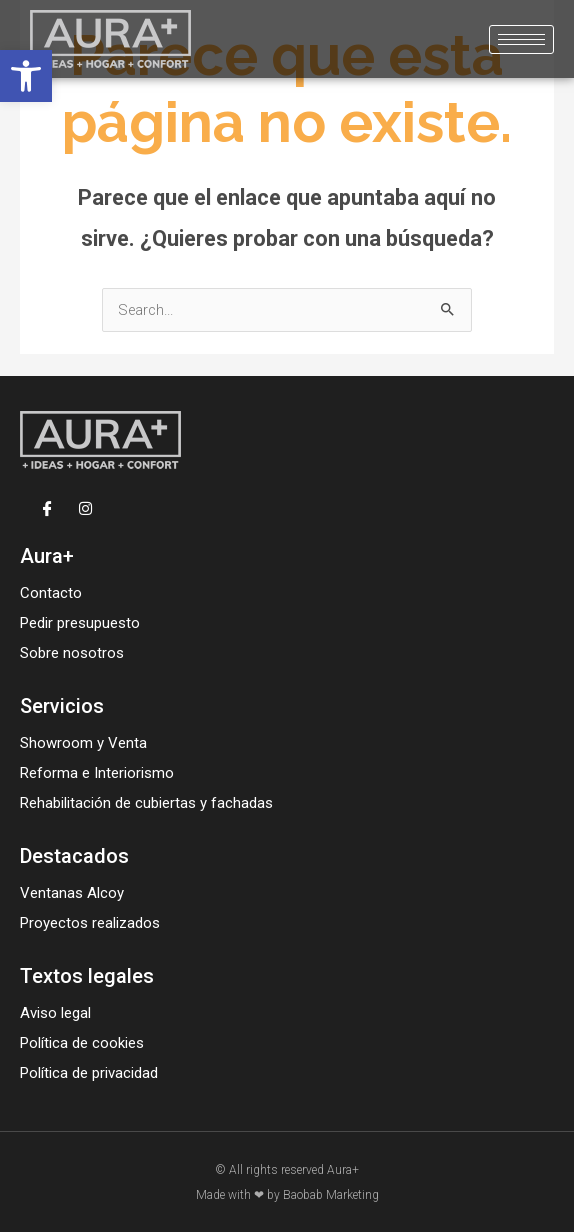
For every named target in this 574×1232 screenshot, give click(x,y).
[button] (26, 76)
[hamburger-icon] (521, 39)
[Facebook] (47, 507)
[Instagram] (85, 507)
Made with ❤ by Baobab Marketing (287, 1195)
